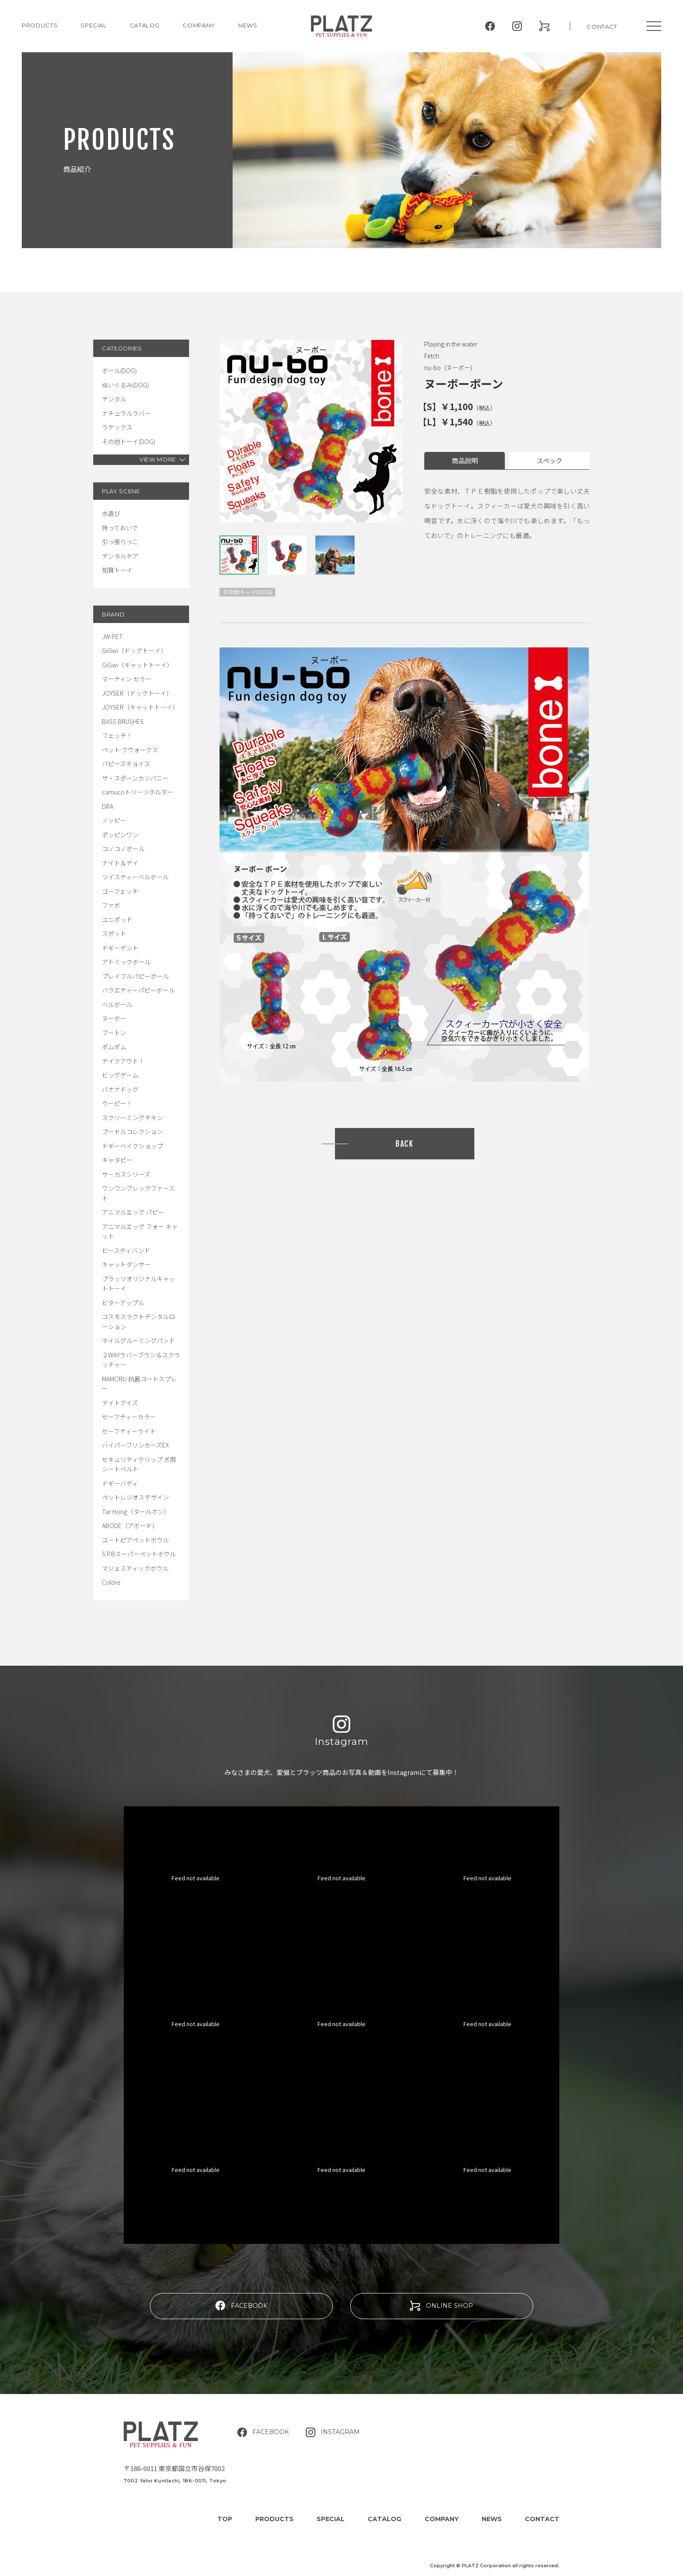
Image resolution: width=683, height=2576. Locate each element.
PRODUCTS (39, 25)
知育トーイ (117, 570)
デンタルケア (120, 556)
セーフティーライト (129, 1431)
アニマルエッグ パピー (133, 1212)
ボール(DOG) (119, 370)
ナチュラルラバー (126, 413)
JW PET (112, 636)
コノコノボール (123, 848)
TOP (224, 2519)
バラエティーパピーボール (138, 990)
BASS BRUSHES (123, 721)
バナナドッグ (120, 1089)
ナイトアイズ (120, 1402)
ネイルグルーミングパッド (138, 1340)
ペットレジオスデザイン (135, 1497)
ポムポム (114, 1046)
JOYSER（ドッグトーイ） (137, 693)
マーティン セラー (127, 678)
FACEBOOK (241, 2305)
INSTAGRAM (333, 2432)
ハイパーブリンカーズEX (135, 1445)
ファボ (111, 905)
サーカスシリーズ (126, 1174)
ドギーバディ (120, 1483)
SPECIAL (331, 2519)
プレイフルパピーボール (135, 976)
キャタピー (117, 1159)
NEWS (247, 25)
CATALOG (145, 25)
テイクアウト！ (123, 1061)
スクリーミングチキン (132, 1117)
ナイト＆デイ (120, 863)
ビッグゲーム (120, 1075)
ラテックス (117, 427)
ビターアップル (123, 1302)
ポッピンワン (120, 834)
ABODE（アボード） (130, 1525)
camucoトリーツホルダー (137, 792)
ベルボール (117, 1004)
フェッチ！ (117, 735)
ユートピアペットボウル (135, 1539)
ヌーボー (114, 1018)
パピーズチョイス (126, 763)
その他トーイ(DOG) (128, 441)
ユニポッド (117, 919)
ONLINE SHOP (441, 2305)
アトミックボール (126, 961)
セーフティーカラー (129, 1416)
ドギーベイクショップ (132, 1146)
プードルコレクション (132, 1131)
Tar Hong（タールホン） (136, 1511)
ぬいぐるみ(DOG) (125, 385)
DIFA (107, 806)
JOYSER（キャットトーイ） (140, 707)
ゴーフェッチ (120, 891)
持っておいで (120, 527)
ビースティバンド (126, 1250)
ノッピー (114, 820)
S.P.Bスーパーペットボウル (139, 1553)
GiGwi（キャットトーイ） (137, 664)
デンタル (114, 398)
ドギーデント (120, 947)
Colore (111, 1582)
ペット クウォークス (130, 749)
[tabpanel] (311, 431)
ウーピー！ (117, 1103)
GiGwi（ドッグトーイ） (134, 650)
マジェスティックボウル (135, 1568)
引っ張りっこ (120, 541)
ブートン (114, 1032)
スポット (114, 933)
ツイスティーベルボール (135, 876)
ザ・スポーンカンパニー (135, 778)
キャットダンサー (126, 1264)
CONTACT (602, 26)
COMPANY (199, 25)
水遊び (111, 513)
